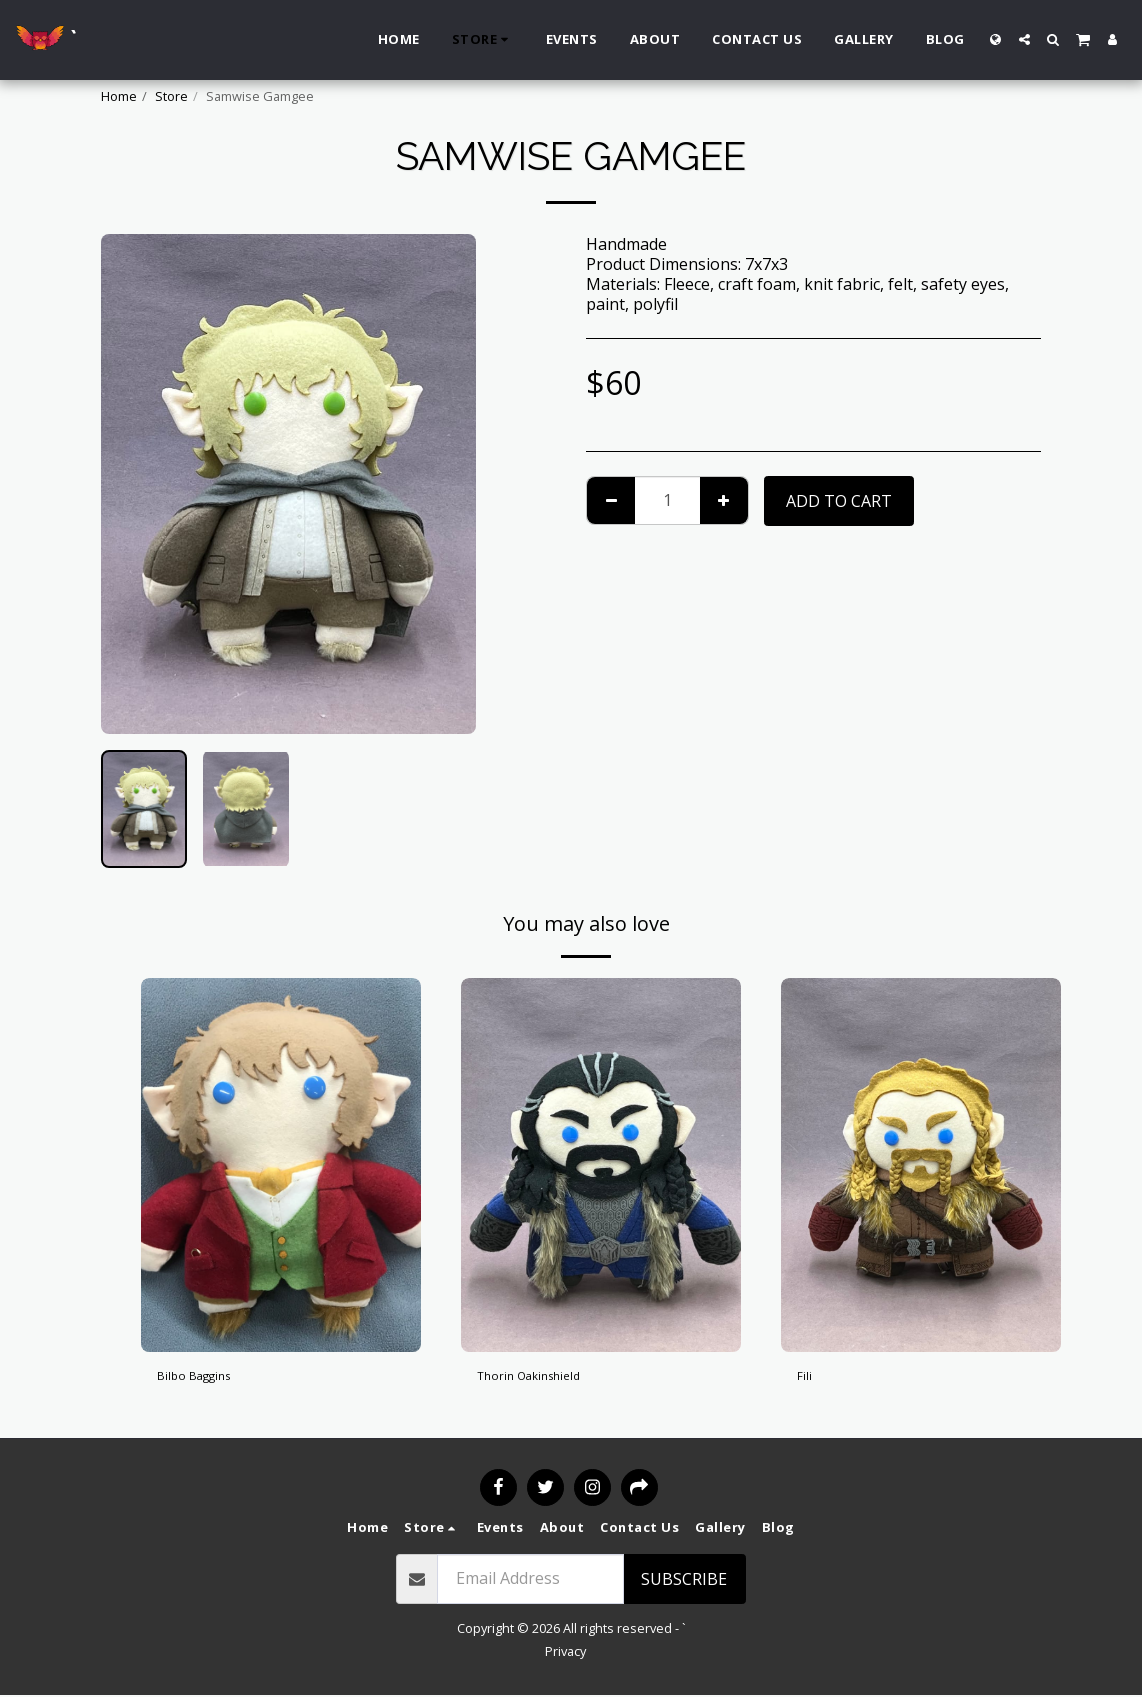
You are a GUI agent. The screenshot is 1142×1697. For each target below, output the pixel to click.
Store (171, 96)
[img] (281, 1164)
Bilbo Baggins (209, 1380)
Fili (807, 1380)
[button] (1024, 39)
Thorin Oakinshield (549, 1380)
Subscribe (684, 1581)
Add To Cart (839, 501)
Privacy (565, 1653)
